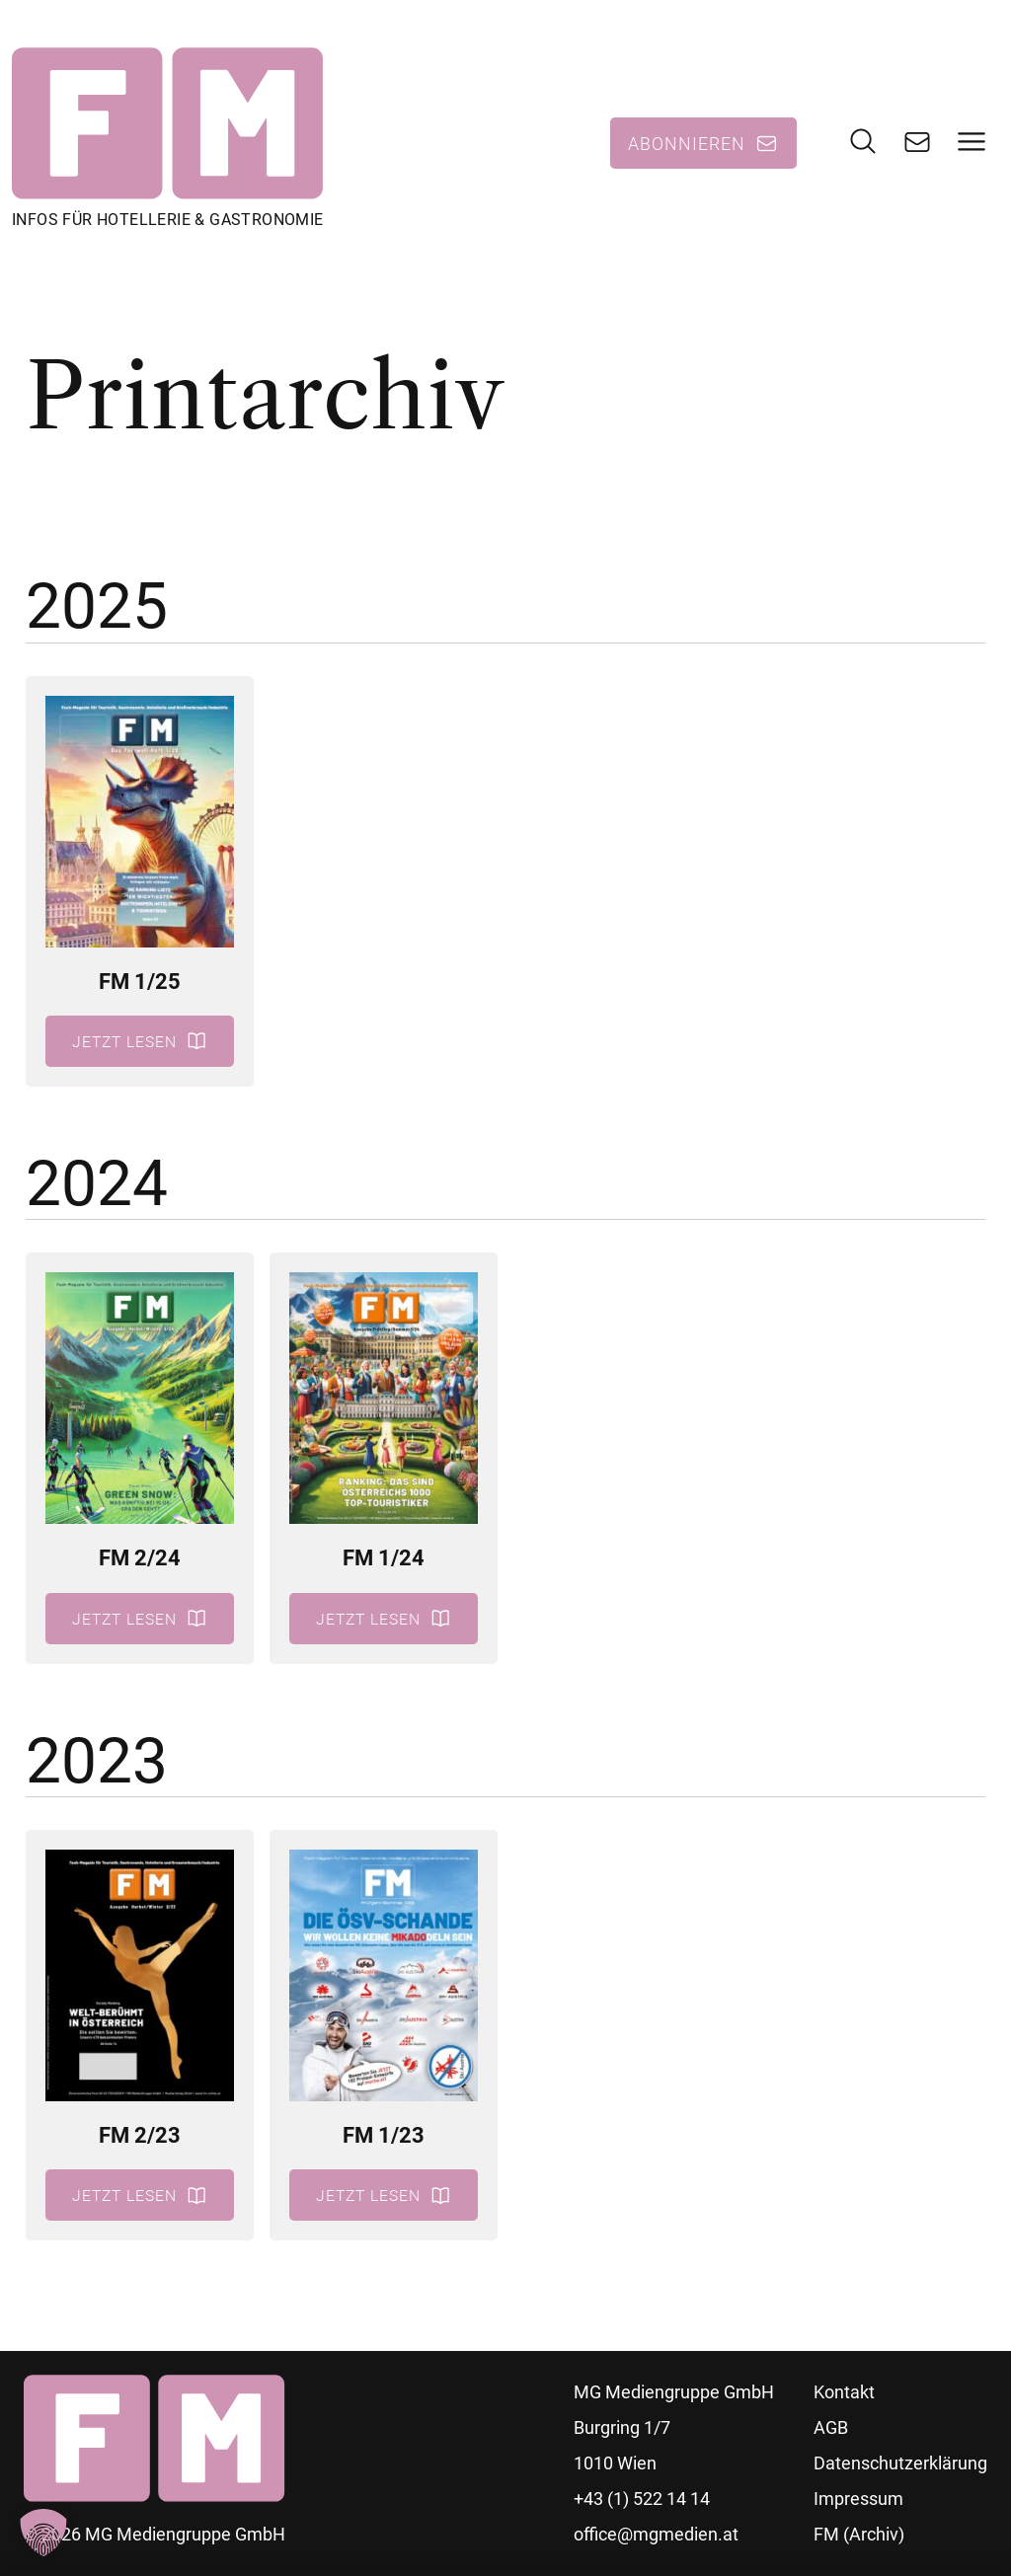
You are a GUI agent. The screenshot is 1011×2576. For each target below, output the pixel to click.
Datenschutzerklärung (900, 2463)
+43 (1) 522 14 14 (642, 2498)
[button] (43, 2532)
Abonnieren (686, 143)
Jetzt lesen (124, 1041)
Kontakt (844, 2392)
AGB (831, 2427)
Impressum (858, 2498)
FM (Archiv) (859, 2534)
